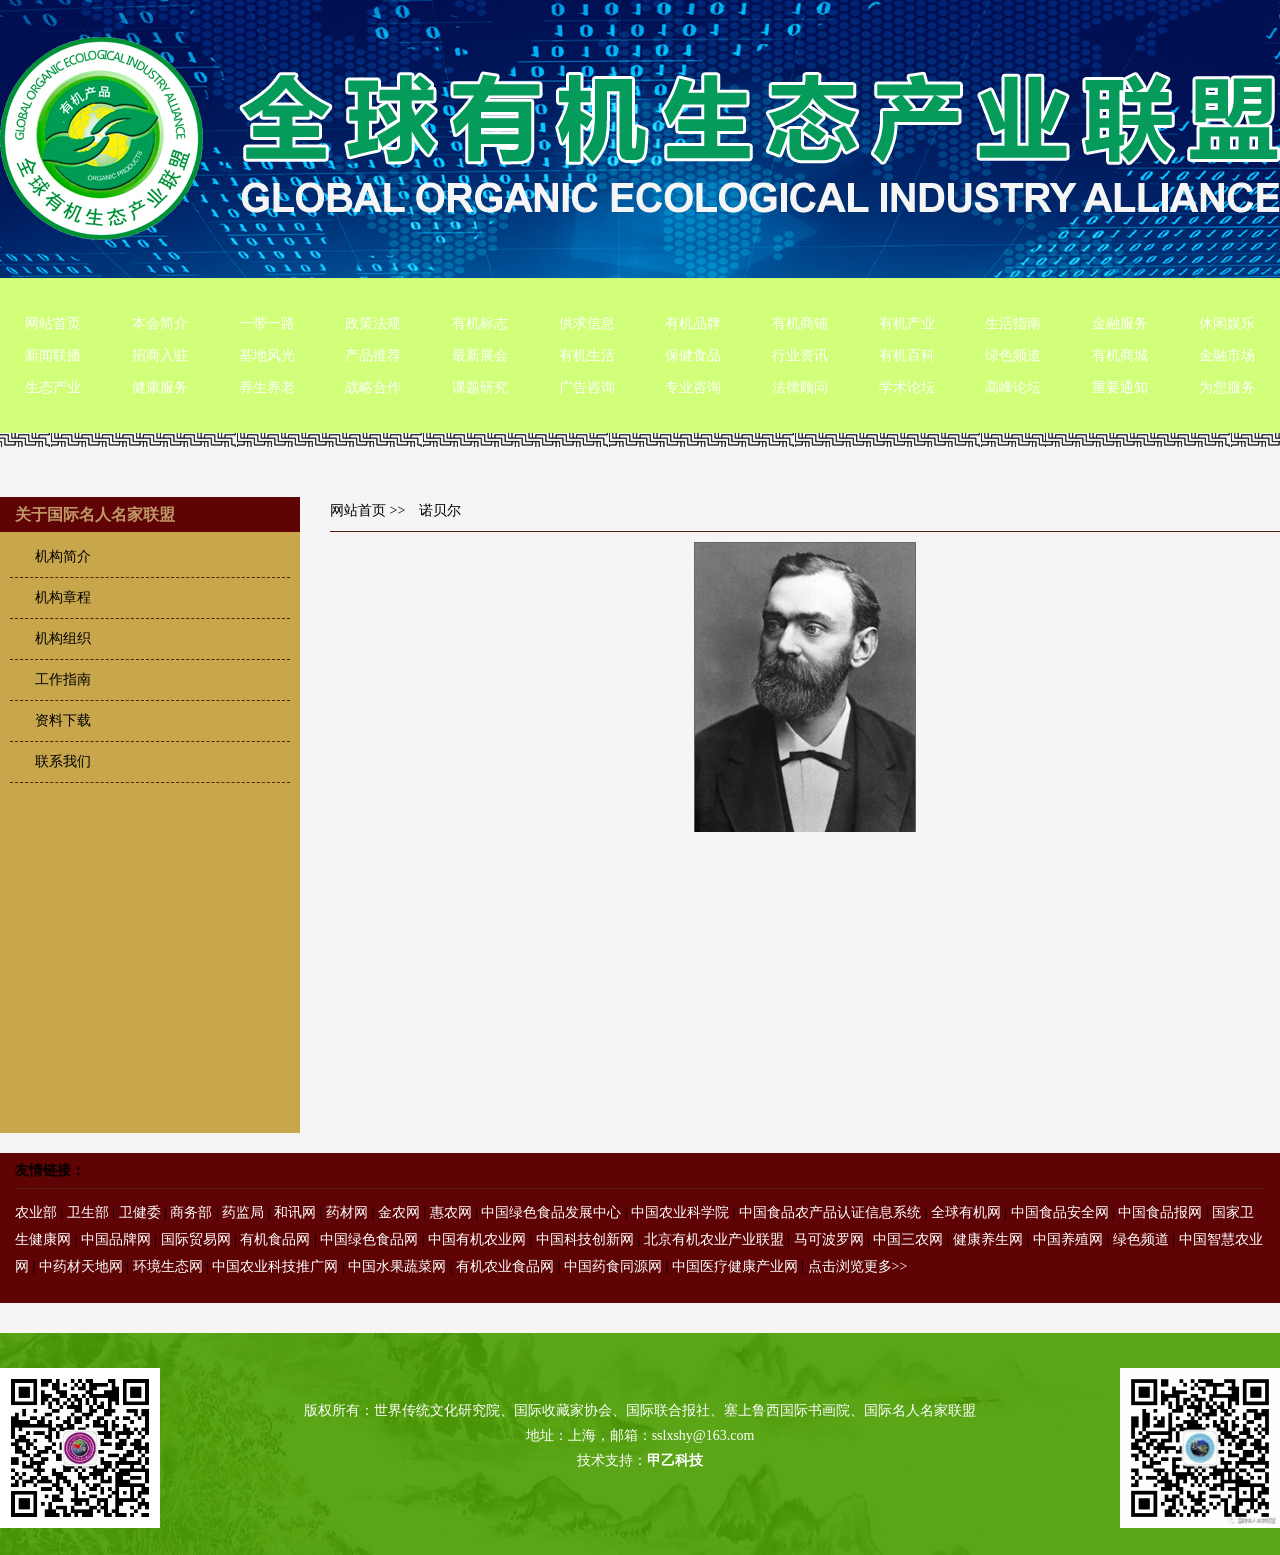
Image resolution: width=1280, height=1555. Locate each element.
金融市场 (1227, 355)
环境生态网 (168, 1266)
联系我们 (63, 761)
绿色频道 (1013, 355)
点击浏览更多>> (858, 1266)
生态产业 (53, 387)
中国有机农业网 (477, 1239)
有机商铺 (800, 323)
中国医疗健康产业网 (735, 1266)
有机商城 (1120, 355)
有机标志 (480, 323)
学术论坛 (907, 387)
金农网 (399, 1212)
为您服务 (1227, 387)
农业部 (36, 1212)
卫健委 (140, 1212)
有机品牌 (693, 323)
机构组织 (63, 638)
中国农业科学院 (680, 1212)
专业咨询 (693, 387)
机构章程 (63, 597)
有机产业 (907, 323)
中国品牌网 (116, 1239)
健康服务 (160, 387)
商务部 (191, 1212)
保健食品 (693, 355)
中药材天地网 (81, 1266)
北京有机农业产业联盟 (714, 1239)
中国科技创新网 (585, 1239)
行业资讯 (800, 355)
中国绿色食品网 (369, 1239)
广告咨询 (587, 387)
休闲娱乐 (1227, 323)
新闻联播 (53, 355)
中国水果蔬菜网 (397, 1266)
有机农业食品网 (505, 1266)
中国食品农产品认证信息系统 (830, 1212)
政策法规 (373, 323)
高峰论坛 (1013, 387)
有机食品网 (275, 1239)
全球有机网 (966, 1212)
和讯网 (295, 1212)
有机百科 (907, 355)
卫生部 (88, 1212)
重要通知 (1120, 387)
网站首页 (53, 323)
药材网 (347, 1212)
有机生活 (587, 355)
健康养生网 (988, 1239)
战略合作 (373, 387)
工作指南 (63, 679)
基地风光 (267, 355)
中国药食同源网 (613, 1266)
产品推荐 (373, 355)
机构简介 (63, 556)
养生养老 (267, 387)
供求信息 (587, 323)
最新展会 (480, 355)
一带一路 (267, 323)
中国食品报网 (1160, 1212)
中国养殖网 (1068, 1239)
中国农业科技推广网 (275, 1266)
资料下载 (63, 720)
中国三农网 (908, 1239)
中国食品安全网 (1060, 1212)
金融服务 (1120, 323)
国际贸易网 (196, 1239)
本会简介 (160, 323)
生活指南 (1013, 323)
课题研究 (480, 387)
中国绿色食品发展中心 (551, 1212)
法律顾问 (800, 387)
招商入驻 (160, 355)
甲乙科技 (675, 1460)
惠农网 (451, 1212)
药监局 (243, 1212)
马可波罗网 (829, 1239)
